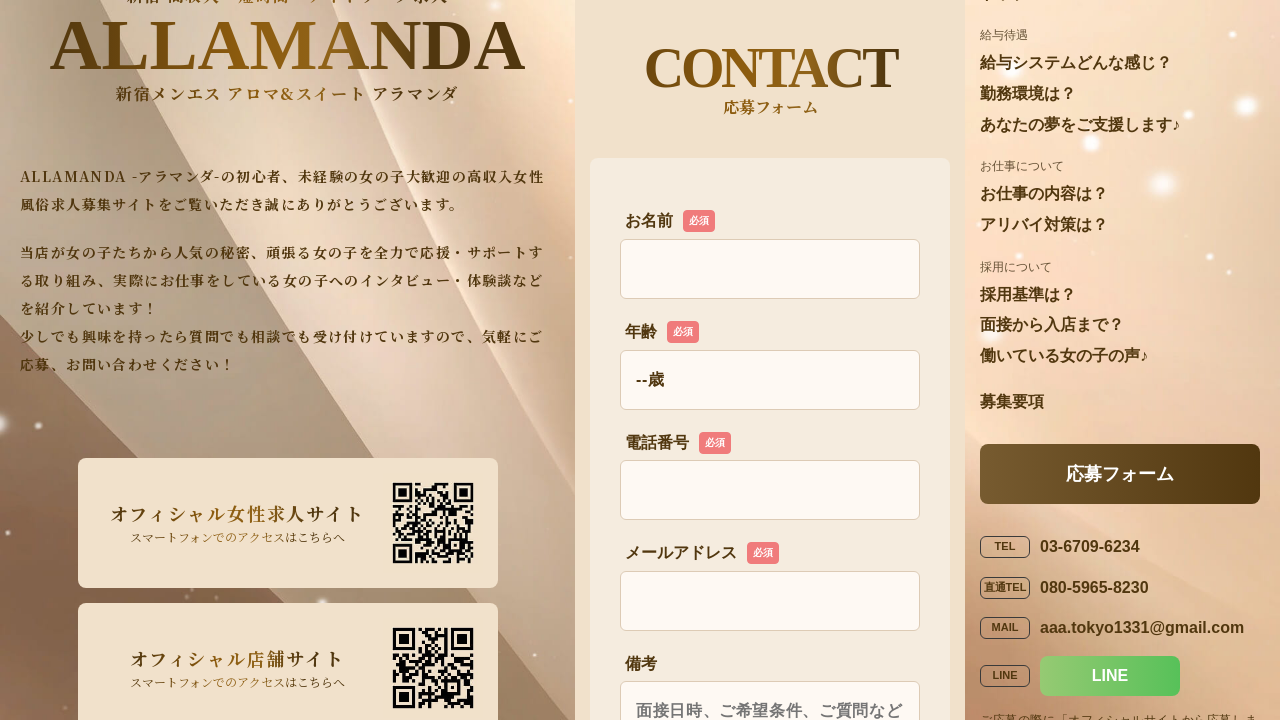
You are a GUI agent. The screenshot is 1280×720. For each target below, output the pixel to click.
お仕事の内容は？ (1044, 193)
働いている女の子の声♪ (1064, 355)
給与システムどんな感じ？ (1076, 62)
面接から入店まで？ (1052, 324)
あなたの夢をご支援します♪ (1080, 124)
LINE (1110, 675)
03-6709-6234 (1090, 546)
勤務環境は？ (1028, 93)
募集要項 (1012, 401)
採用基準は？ (1028, 294)
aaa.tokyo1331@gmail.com (1142, 627)
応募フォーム (1120, 474)
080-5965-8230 (1094, 587)
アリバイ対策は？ (1044, 224)
